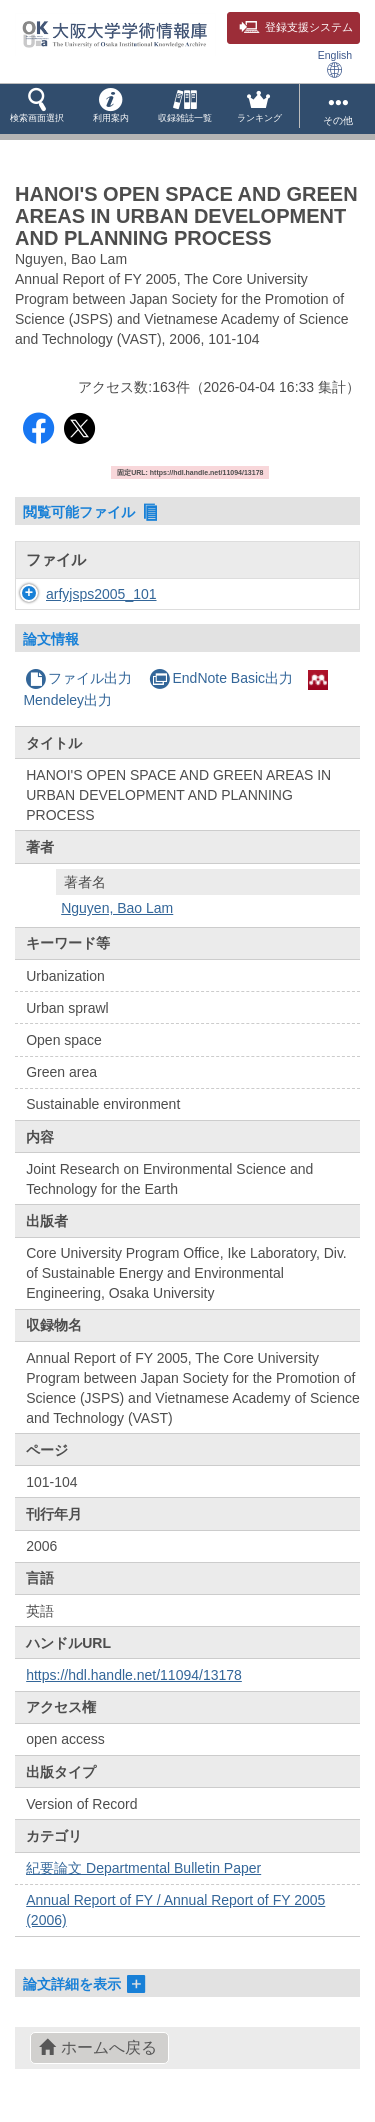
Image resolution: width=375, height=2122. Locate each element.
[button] (37, 109)
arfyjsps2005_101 (101, 594)
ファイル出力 (78, 678)
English (335, 63)
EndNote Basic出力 (221, 678)
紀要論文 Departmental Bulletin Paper (143, 1868)
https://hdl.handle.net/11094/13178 (134, 1675)
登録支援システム (296, 27)
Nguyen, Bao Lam (117, 908)
